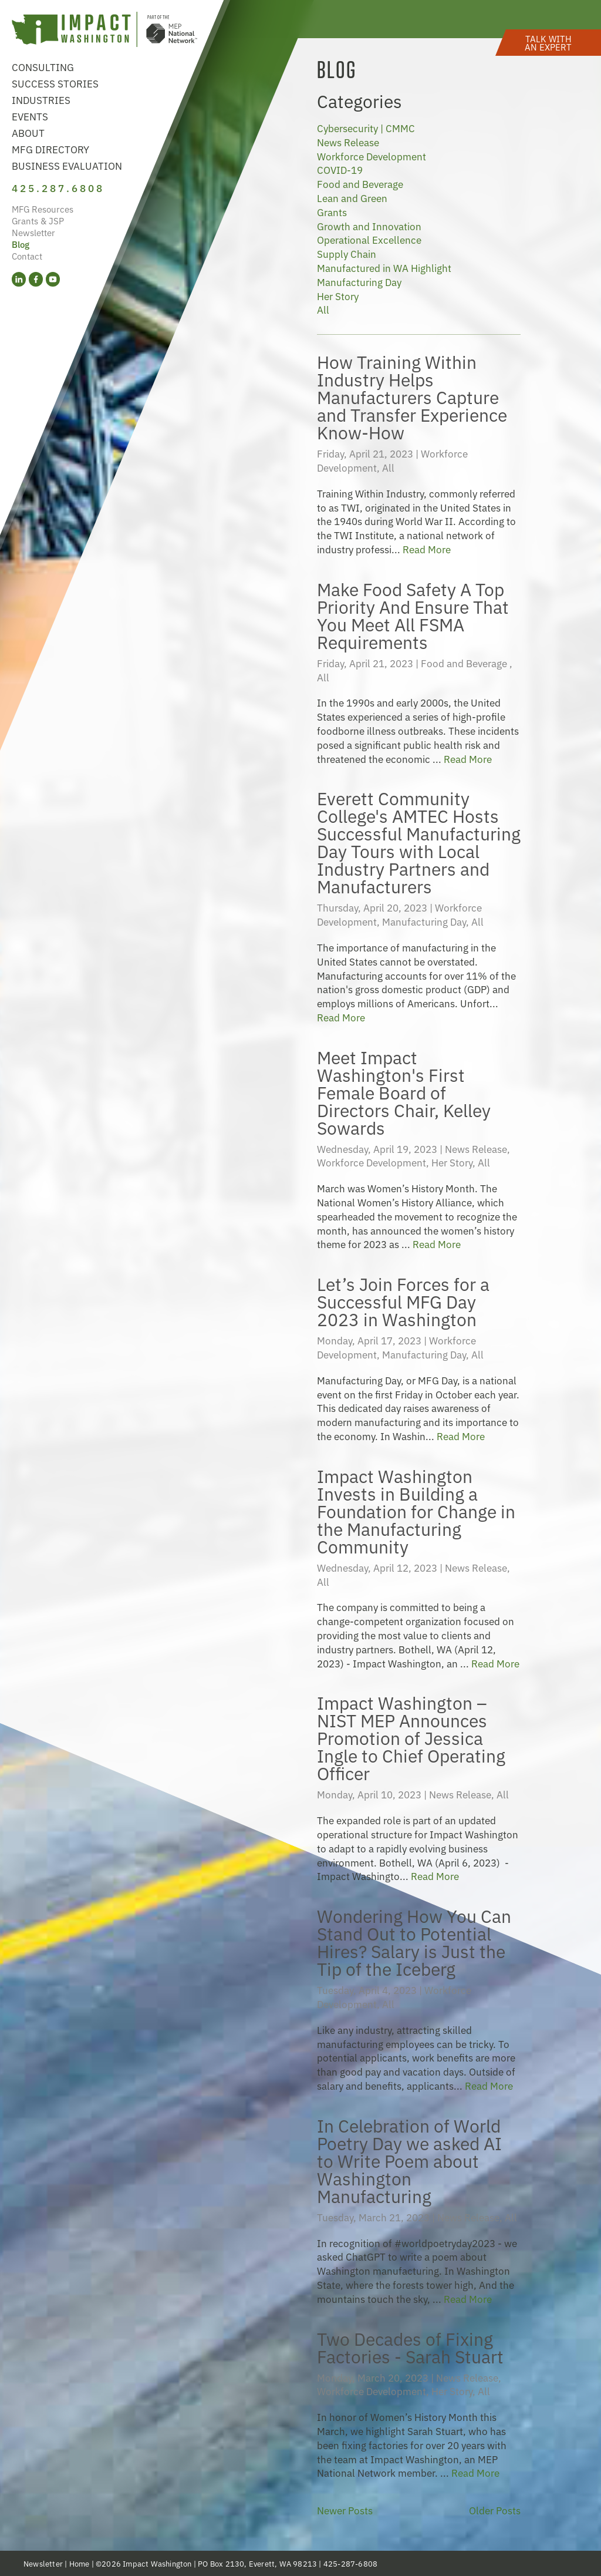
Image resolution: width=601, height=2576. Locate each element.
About (28, 132)
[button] (548, 42)
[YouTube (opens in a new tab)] (53, 279)
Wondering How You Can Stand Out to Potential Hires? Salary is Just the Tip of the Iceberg (414, 1941)
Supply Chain (346, 253)
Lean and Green (352, 197)
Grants (332, 211)
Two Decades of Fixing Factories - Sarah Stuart (410, 2346)
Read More (427, 549)
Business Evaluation (67, 165)
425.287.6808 (58, 188)
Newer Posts (345, 2510)
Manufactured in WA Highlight (384, 267)
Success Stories (55, 83)
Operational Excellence (369, 239)
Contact (27, 255)
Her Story (338, 295)
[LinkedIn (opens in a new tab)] (19, 279)
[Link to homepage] (104, 31)
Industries (41, 99)
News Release (348, 141)
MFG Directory (50, 149)
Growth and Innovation (369, 225)
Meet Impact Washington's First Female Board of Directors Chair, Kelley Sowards (404, 1091)
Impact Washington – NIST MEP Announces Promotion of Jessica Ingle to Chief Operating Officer (411, 1737)
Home (79, 2563)
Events (30, 116)
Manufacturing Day (359, 281)
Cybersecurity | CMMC (366, 127)
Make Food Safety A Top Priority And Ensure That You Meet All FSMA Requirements (413, 615)
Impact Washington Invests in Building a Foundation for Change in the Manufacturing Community (416, 1510)
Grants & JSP (38, 220)
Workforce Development (371, 156)
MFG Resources (42, 208)
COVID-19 (340, 169)
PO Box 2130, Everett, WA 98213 (257, 2563)
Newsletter (33, 232)
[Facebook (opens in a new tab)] (36, 279)
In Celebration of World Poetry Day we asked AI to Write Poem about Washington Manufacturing (409, 2160)
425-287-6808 (350, 2563)
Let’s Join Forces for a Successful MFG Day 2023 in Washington (403, 1300)
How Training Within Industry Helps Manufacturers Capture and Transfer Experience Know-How (412, 396)
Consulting (43, 66)
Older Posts (495, 2510)
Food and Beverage (360, 183)
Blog (20, 244)
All (323, 309)
